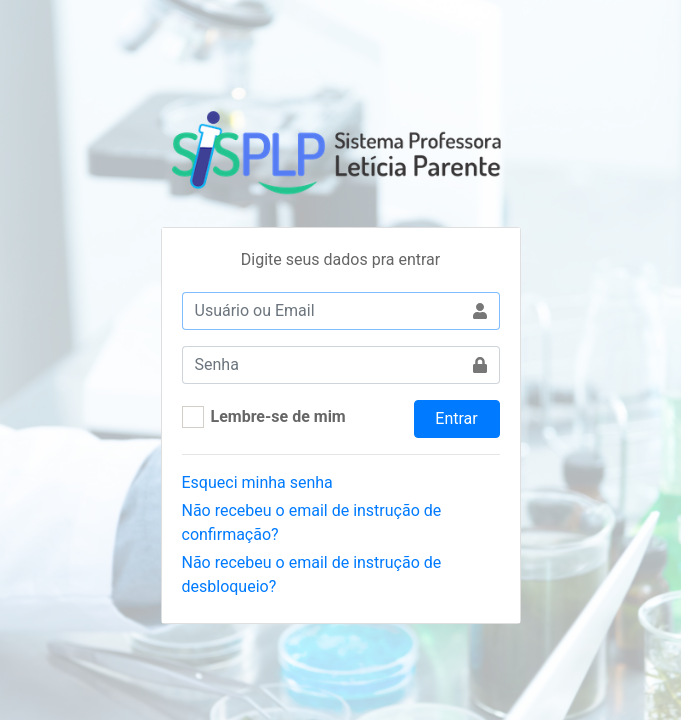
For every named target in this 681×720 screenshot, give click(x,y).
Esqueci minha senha (257, 482)
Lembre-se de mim (278, 416)
